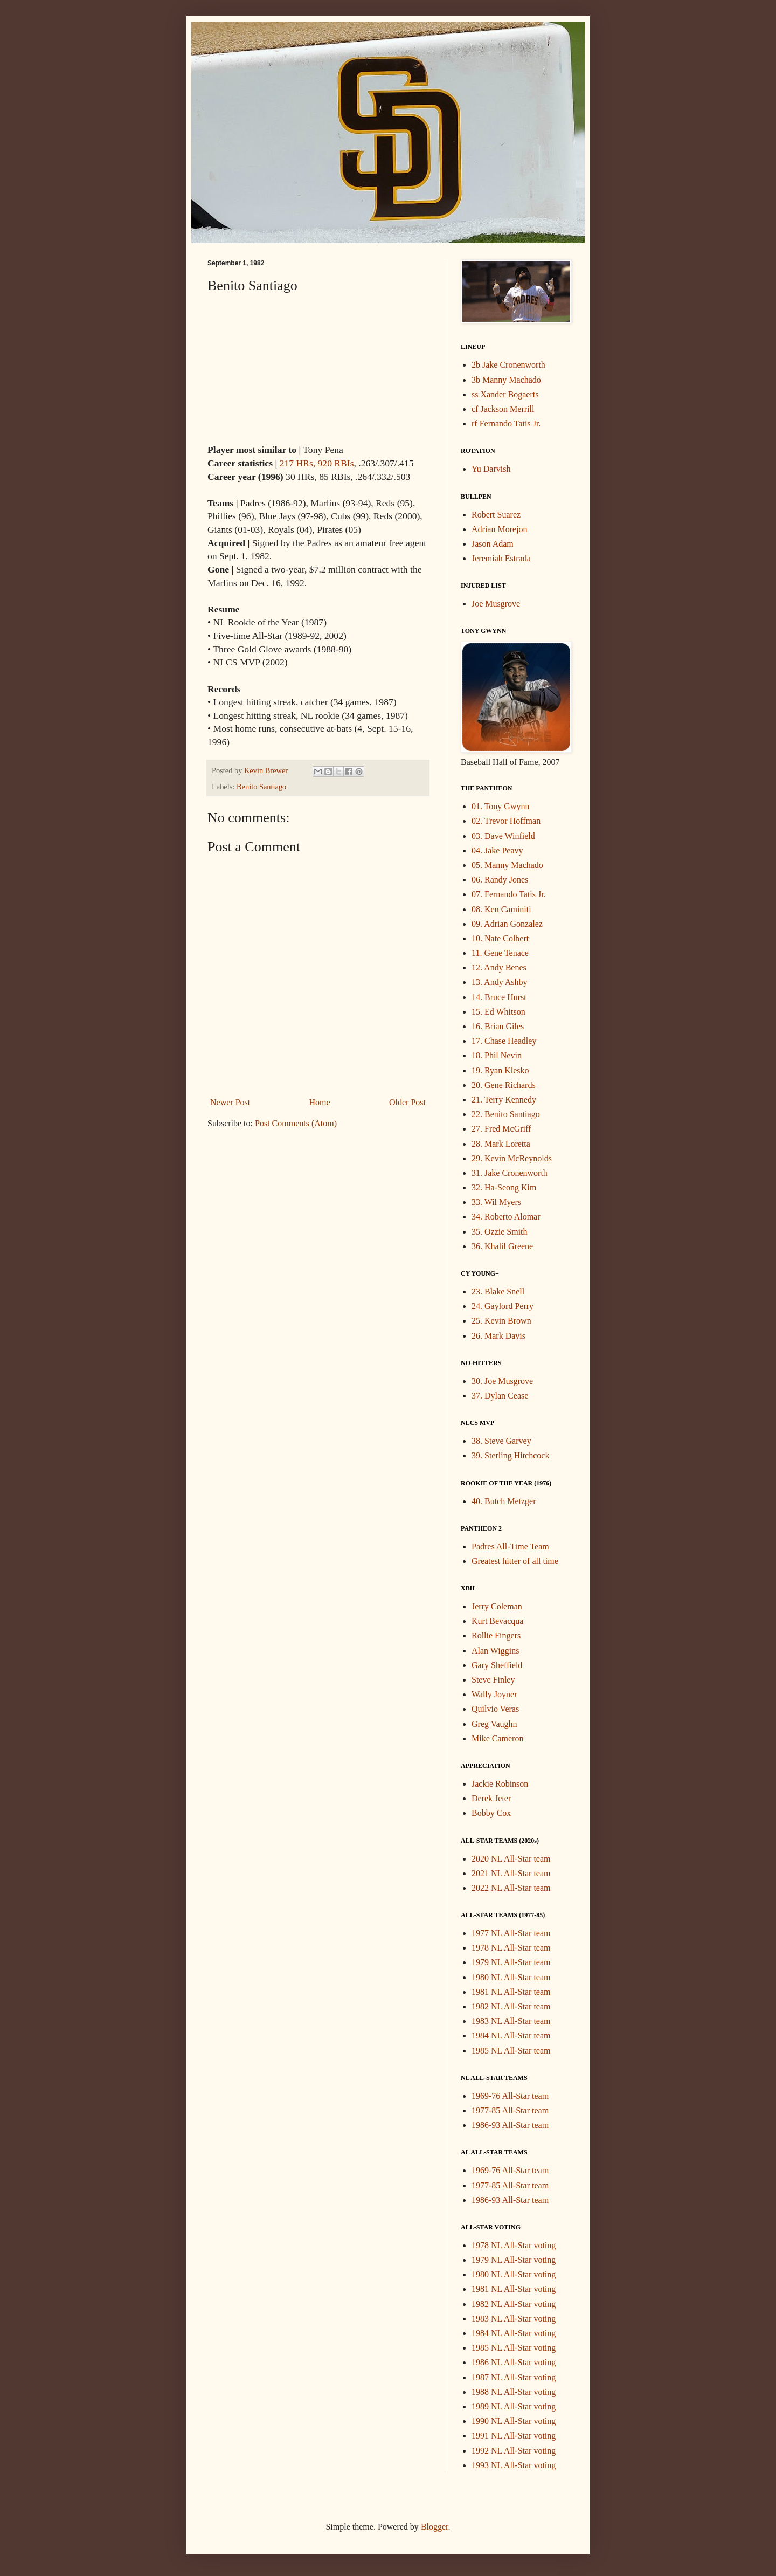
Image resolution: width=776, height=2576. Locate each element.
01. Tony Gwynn (500, 806)
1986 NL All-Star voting (514, 2362)
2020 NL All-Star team (511, 1858)
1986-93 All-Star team (510, 2125)
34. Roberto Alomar (506, 1216)
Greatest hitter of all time (515, 1561)
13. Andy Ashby (500, 982)
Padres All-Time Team (510, 1546)
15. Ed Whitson (498, 1011)
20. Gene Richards (504, 1085)
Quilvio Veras (495, 1708)
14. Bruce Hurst (499, 997)
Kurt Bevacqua (497, 1621)
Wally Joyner (494, 1694)
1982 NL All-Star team (511, 2006)
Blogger (434, 2526)
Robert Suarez (496, 514)
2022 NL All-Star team (511, 1887)
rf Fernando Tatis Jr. (506, 423)
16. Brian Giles (498, 1026)
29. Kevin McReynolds (512, 1158)
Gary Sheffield (497, 1665)
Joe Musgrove (496, 603)
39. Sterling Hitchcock (510, 1455)
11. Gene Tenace (500, 953)
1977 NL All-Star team (511, 1933)
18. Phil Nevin (497, 1055)
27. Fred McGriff (501, 1128)
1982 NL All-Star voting (514, 2304)
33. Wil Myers (496, 1202)
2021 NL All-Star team (511, 1873)
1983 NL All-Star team (511, 2021)
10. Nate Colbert (500, 938)
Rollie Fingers (496, 1635)
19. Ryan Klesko (500, 1070)
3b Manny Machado (506, 379)
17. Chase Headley (504, 1040)
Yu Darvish (491, 468)
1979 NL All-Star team (511, 1962)
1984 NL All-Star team (511, 2035)
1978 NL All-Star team (511, 1947)
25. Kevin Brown (501, 1320)
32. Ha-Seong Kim (504, 1187)
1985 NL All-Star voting (514, 2347)
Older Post (407, 1102)
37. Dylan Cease (500, 1395)
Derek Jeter (491, 1798)
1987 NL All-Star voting (514, 2377)
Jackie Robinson (500, 1783)
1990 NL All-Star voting (514, 2421)
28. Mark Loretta (501, 1143)
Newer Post (230, 1102)
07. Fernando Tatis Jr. (509, 894)
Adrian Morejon (500, 529)
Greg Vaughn (494, 1723)
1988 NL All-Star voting (514, 2391)
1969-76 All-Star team (510, 2095)
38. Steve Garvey (501, 1440)
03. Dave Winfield (503, 836)
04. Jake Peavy (497, 850)
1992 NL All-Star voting (514, 2450)
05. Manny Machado (507, 865)
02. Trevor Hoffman (506, 820)
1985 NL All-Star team (511, 2050)
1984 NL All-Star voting (514, 2333)
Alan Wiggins (495, 1650)
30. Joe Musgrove (502, 1381)
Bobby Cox (491, 1812)
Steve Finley (493, 1679)
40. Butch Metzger (504, 1501)
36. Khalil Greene (502, 1246)
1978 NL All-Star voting (514, 2245)
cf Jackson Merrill (503, 409)
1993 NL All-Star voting (514, 2465)
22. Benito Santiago (506, 1114)
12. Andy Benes (499, 967)
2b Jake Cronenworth (508, 364)
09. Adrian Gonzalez (507, 923)
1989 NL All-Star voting (514, 2406)
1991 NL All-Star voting (514, 2435)
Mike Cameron (497, 1738)
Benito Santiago (261, 786)
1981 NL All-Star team (511, 1991)
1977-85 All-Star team (510, 2110)
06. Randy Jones (500, 879)
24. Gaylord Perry (503, 1306)
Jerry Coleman (497, 1606)
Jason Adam (493, 543)
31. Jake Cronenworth (510, 1172)
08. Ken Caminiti (501, 909)
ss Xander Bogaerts (505, 394)
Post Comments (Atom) (296, 1123)
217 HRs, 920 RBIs (317, 463)
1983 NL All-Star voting (514, 2318)
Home (319, 1102)
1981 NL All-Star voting (514, 2288)
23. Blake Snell (498, 1291)
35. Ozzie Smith (500, 1231)
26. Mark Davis (498, 1335)
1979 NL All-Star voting (514, 2259)
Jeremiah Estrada (501, 558)
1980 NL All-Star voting (514, 2274)
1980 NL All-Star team (511, 1977)
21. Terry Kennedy (504, 1099)
